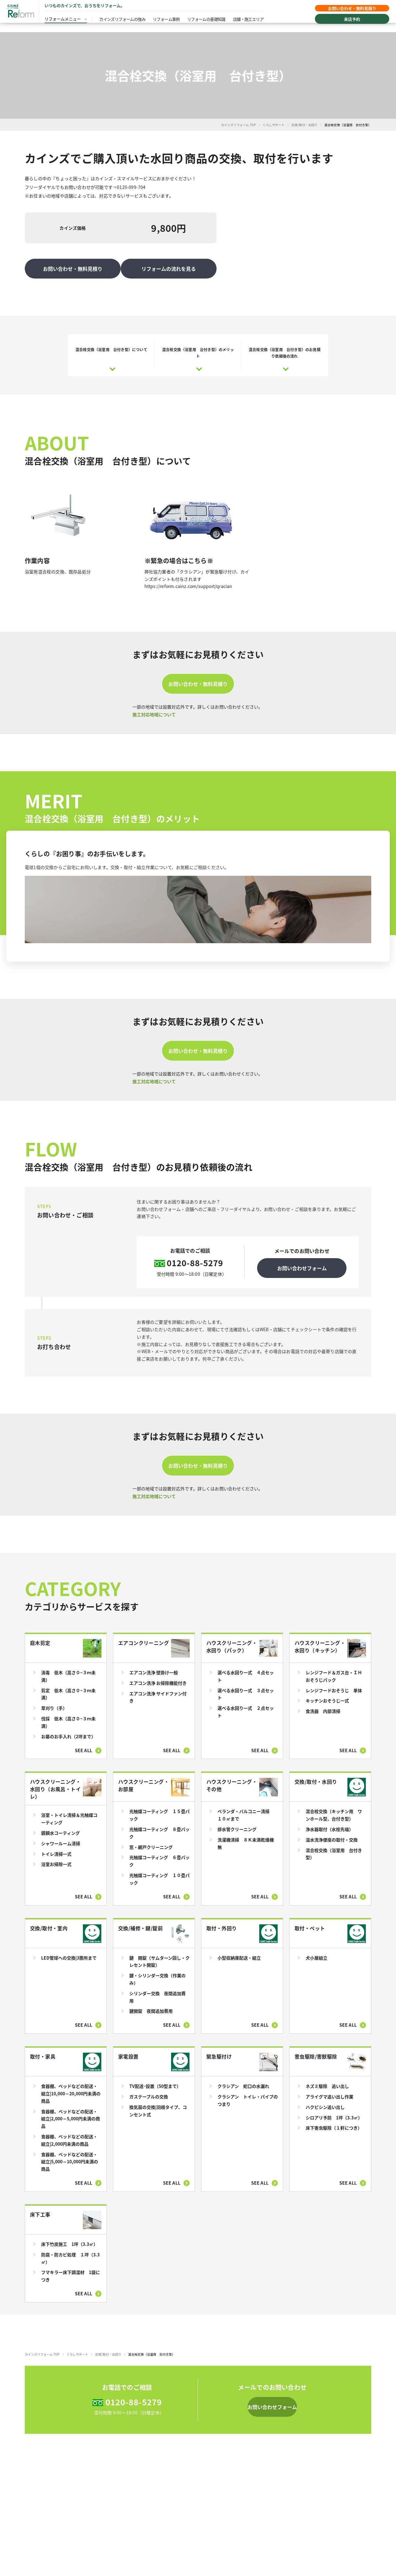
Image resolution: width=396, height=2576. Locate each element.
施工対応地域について (154, 708)
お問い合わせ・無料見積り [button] (198, 677)
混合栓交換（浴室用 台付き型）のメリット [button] (198, 346)
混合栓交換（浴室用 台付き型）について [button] (111, 343)
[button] (272, 2401)
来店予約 (346, 22)
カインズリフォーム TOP (238, 124)
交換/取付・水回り (304, 124)
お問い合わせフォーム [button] (302, 1262)
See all (83, 1744)
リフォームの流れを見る (169, 262)
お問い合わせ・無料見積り (346, 10)
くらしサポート (273, 124)
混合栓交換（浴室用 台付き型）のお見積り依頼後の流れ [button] (285, 346)
